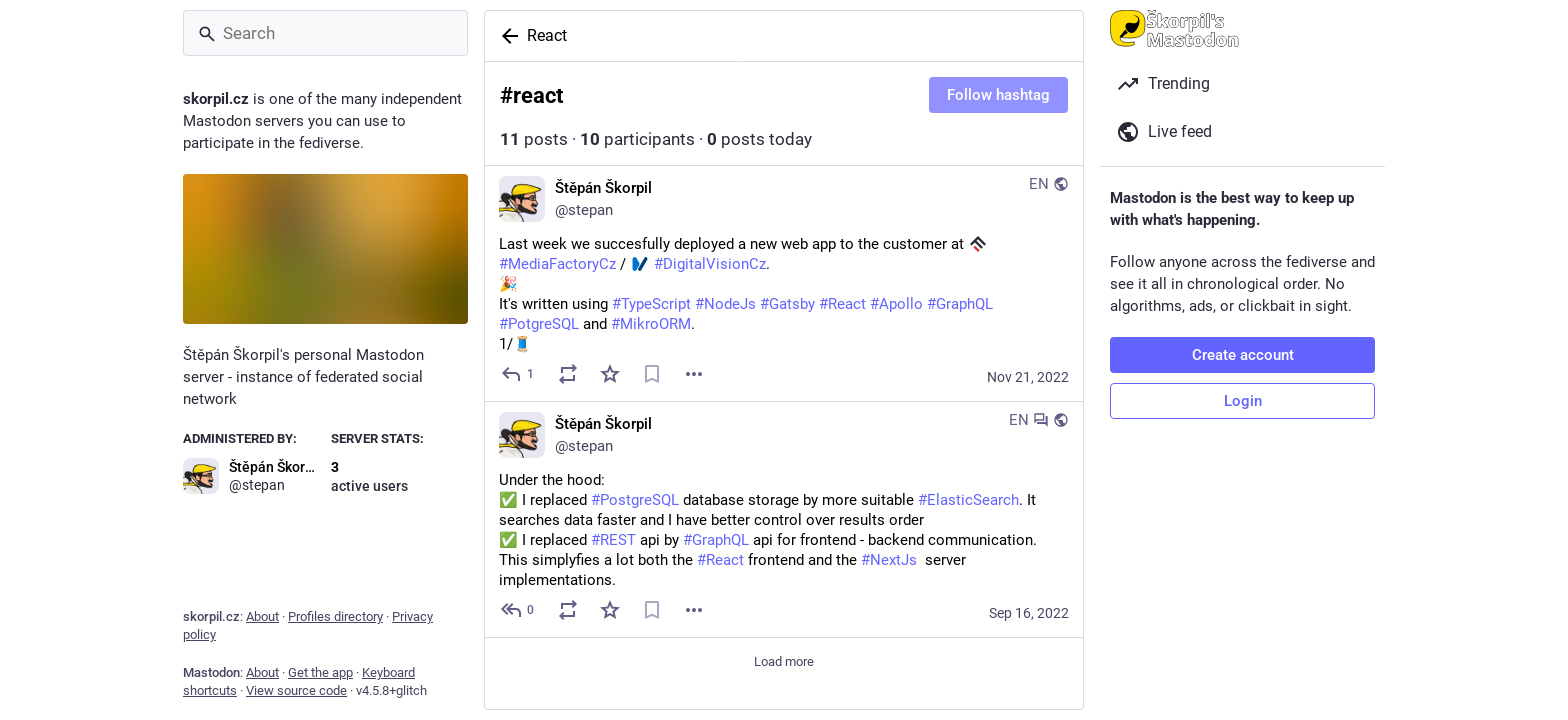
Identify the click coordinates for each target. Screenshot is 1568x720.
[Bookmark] (652, 374)
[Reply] (518, 374)
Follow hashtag (998, 95)
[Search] (325, 33)
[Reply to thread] (518, 610)
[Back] (506, 36)
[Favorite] (610, 374)
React (547, 35)
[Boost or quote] (568, 374)
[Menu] (694, 374)
